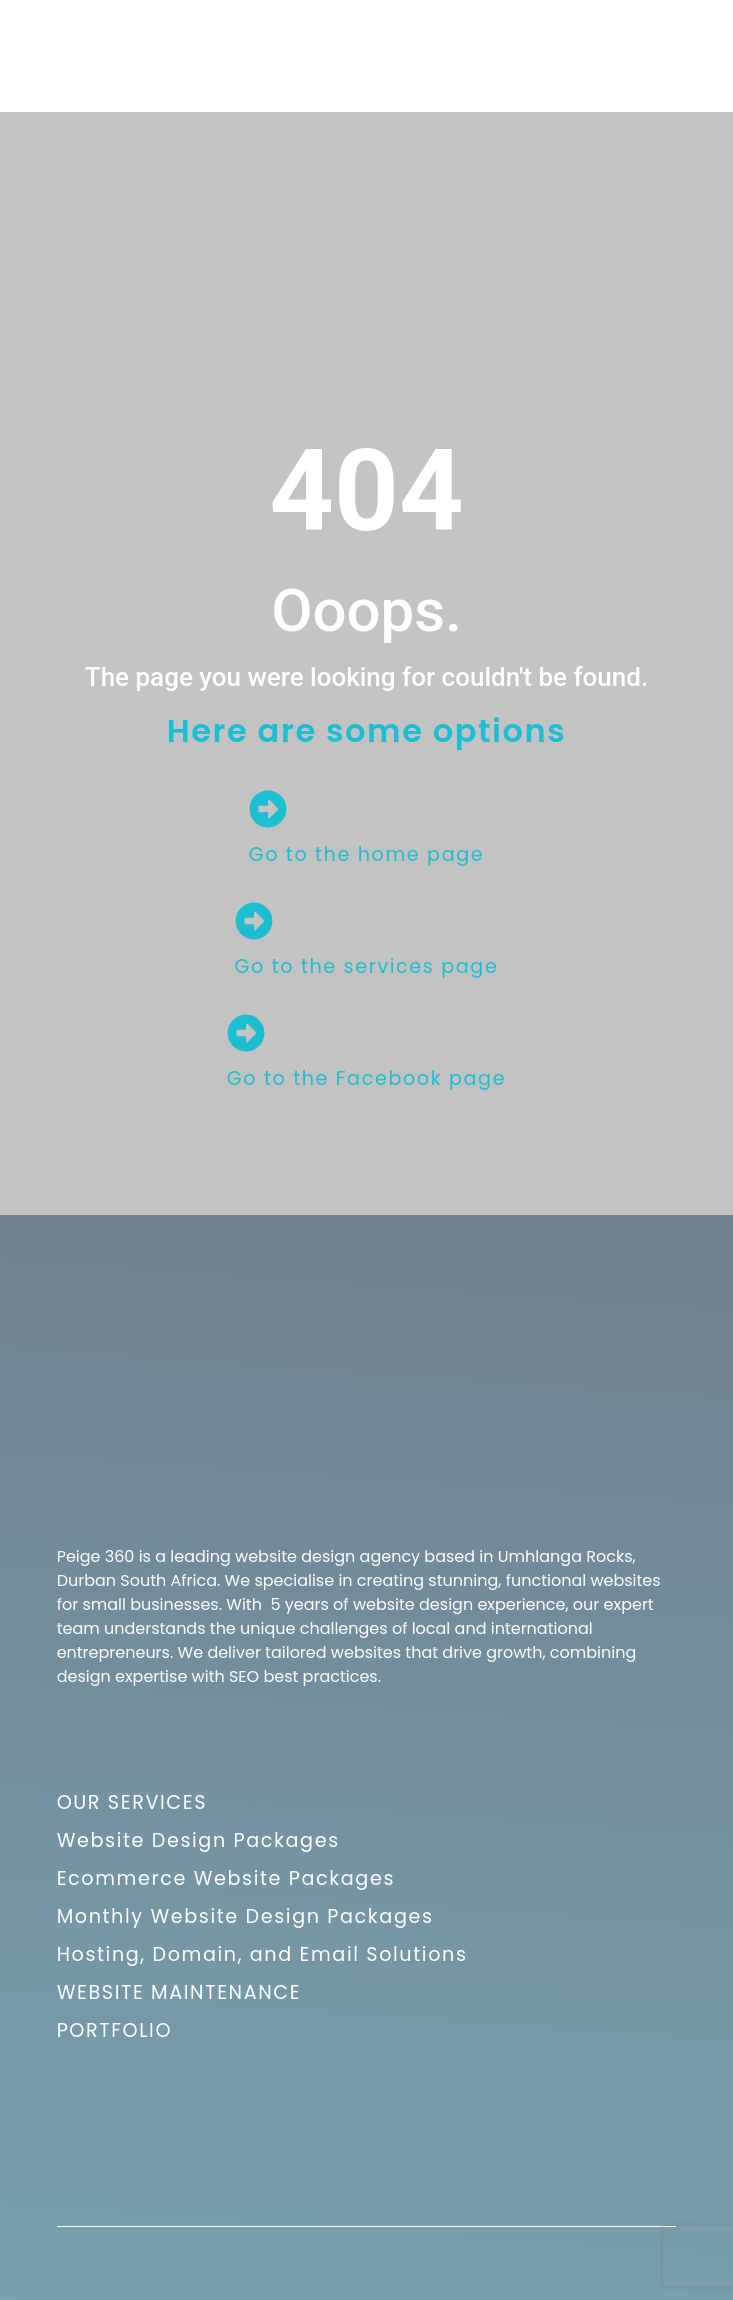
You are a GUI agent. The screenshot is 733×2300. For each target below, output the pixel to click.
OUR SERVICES (132, 1802)
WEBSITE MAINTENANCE (179, 1992)
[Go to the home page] (268, 809)
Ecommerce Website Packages (226, 1878)
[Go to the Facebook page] (246, 1033)
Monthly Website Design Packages (245, 1916)
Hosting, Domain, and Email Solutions (262, 1954)
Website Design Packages (198, 1840)
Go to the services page (367, 966)
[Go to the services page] (254, 921)
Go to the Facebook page (366, 1078)
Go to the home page (367, 854)
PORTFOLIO (114, 2030)
